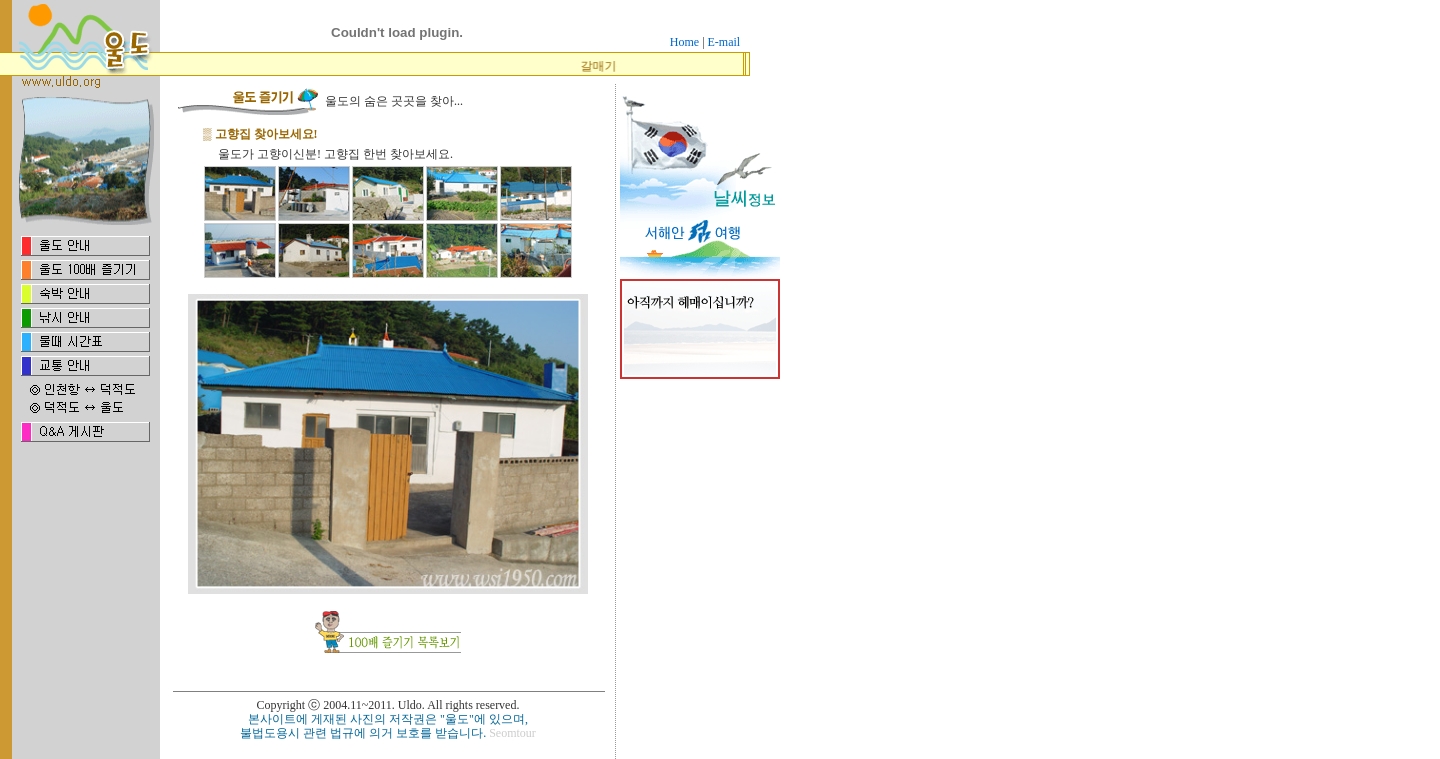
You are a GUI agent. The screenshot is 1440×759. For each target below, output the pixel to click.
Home (684, 42)
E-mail (724, 42)
